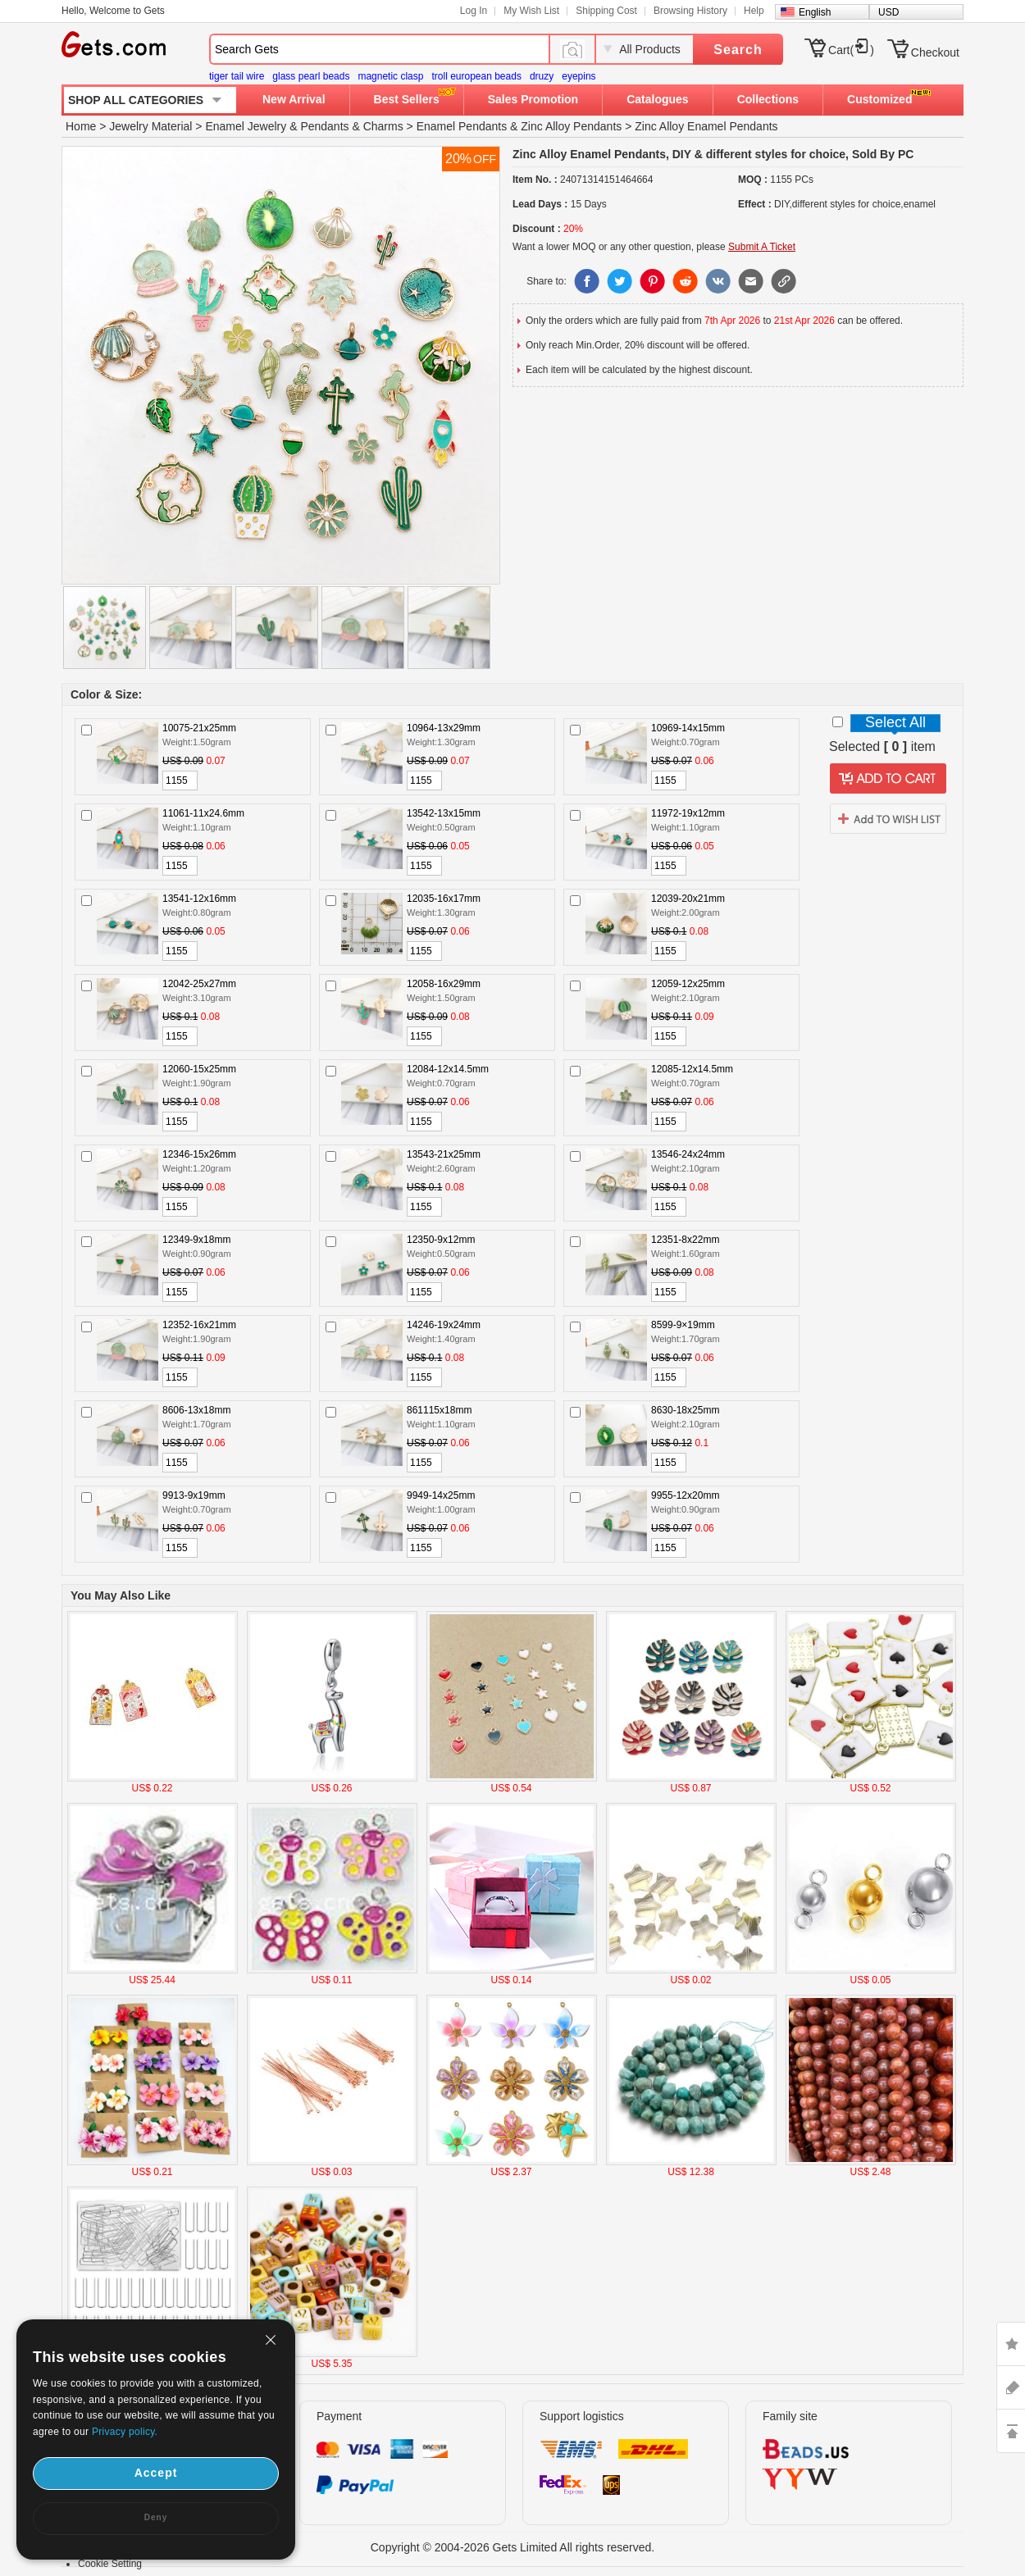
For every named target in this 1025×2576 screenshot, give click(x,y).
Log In (473, 10)
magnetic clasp (390, 76)
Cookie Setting (110, 2563)
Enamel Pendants (462, 126)
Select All (895, 722)
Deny (155, 2517)
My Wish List (531, 10)
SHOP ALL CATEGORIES (135, 100)
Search (737, 50)
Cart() (851, 50)
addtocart (888, 778)
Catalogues (657, 99)
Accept (156, 2472)
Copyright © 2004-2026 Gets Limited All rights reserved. (513, 2547)
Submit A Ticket (761, 247)
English (815, 12)
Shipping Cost (606, 10)
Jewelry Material (150, 126)
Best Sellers (407, 99)
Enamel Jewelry (245, 126)
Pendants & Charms (351, 126)
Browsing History (690, 10)
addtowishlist (888, 818)
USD (888, 12)
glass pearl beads (310, 76)
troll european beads (476, 76)
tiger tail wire (236, 76)
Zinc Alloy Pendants (571, 126)
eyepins (578, 76)
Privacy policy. (124, 2431)
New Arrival (294, 99)
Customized (879, 99)
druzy (542, 76)
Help (754, 10)
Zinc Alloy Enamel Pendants (706, 126)
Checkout (935, 52)
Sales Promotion (533, 99)
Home (81, 126)
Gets (113, 44)
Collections (768, 99)
